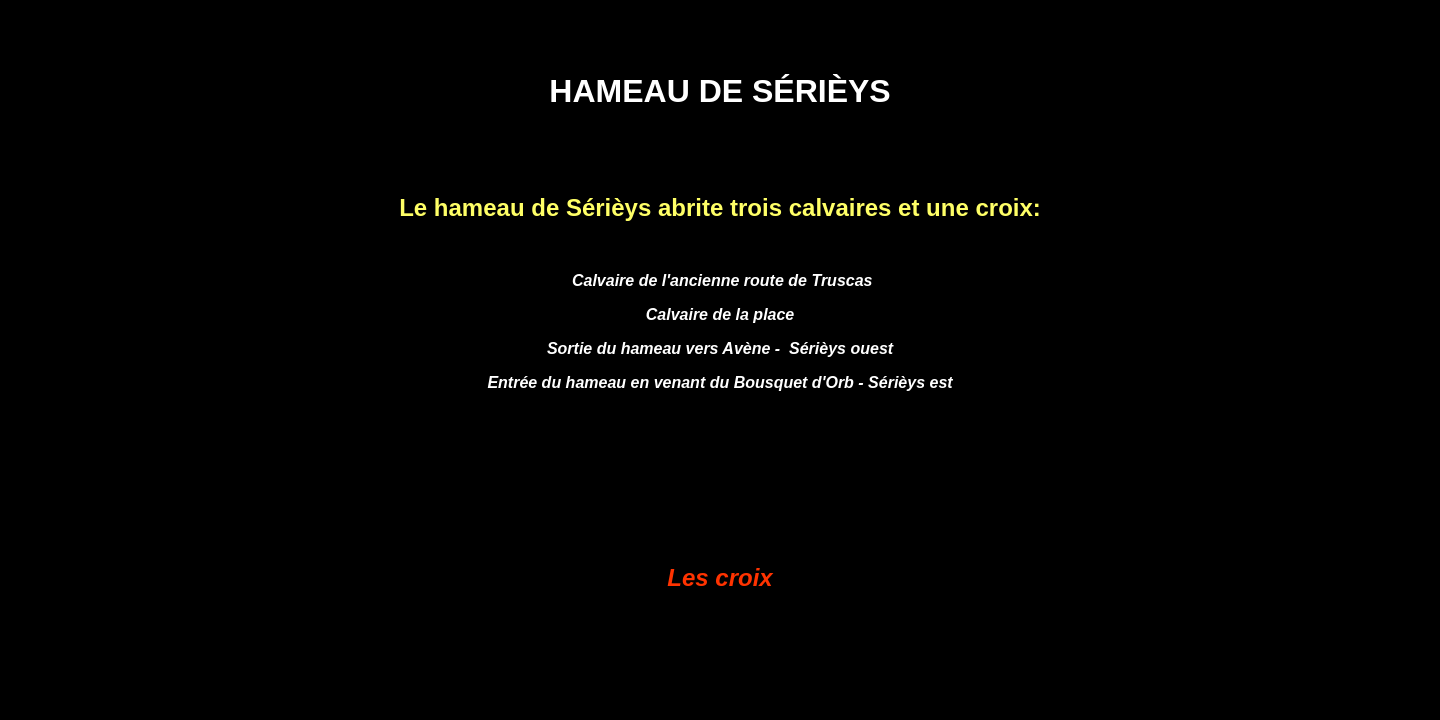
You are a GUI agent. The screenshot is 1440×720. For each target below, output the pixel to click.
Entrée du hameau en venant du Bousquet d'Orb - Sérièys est (719, 382)
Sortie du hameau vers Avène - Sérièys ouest (720, 348)
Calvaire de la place (720, 314)
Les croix (719, 577)
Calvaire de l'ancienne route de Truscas (720, 280)
